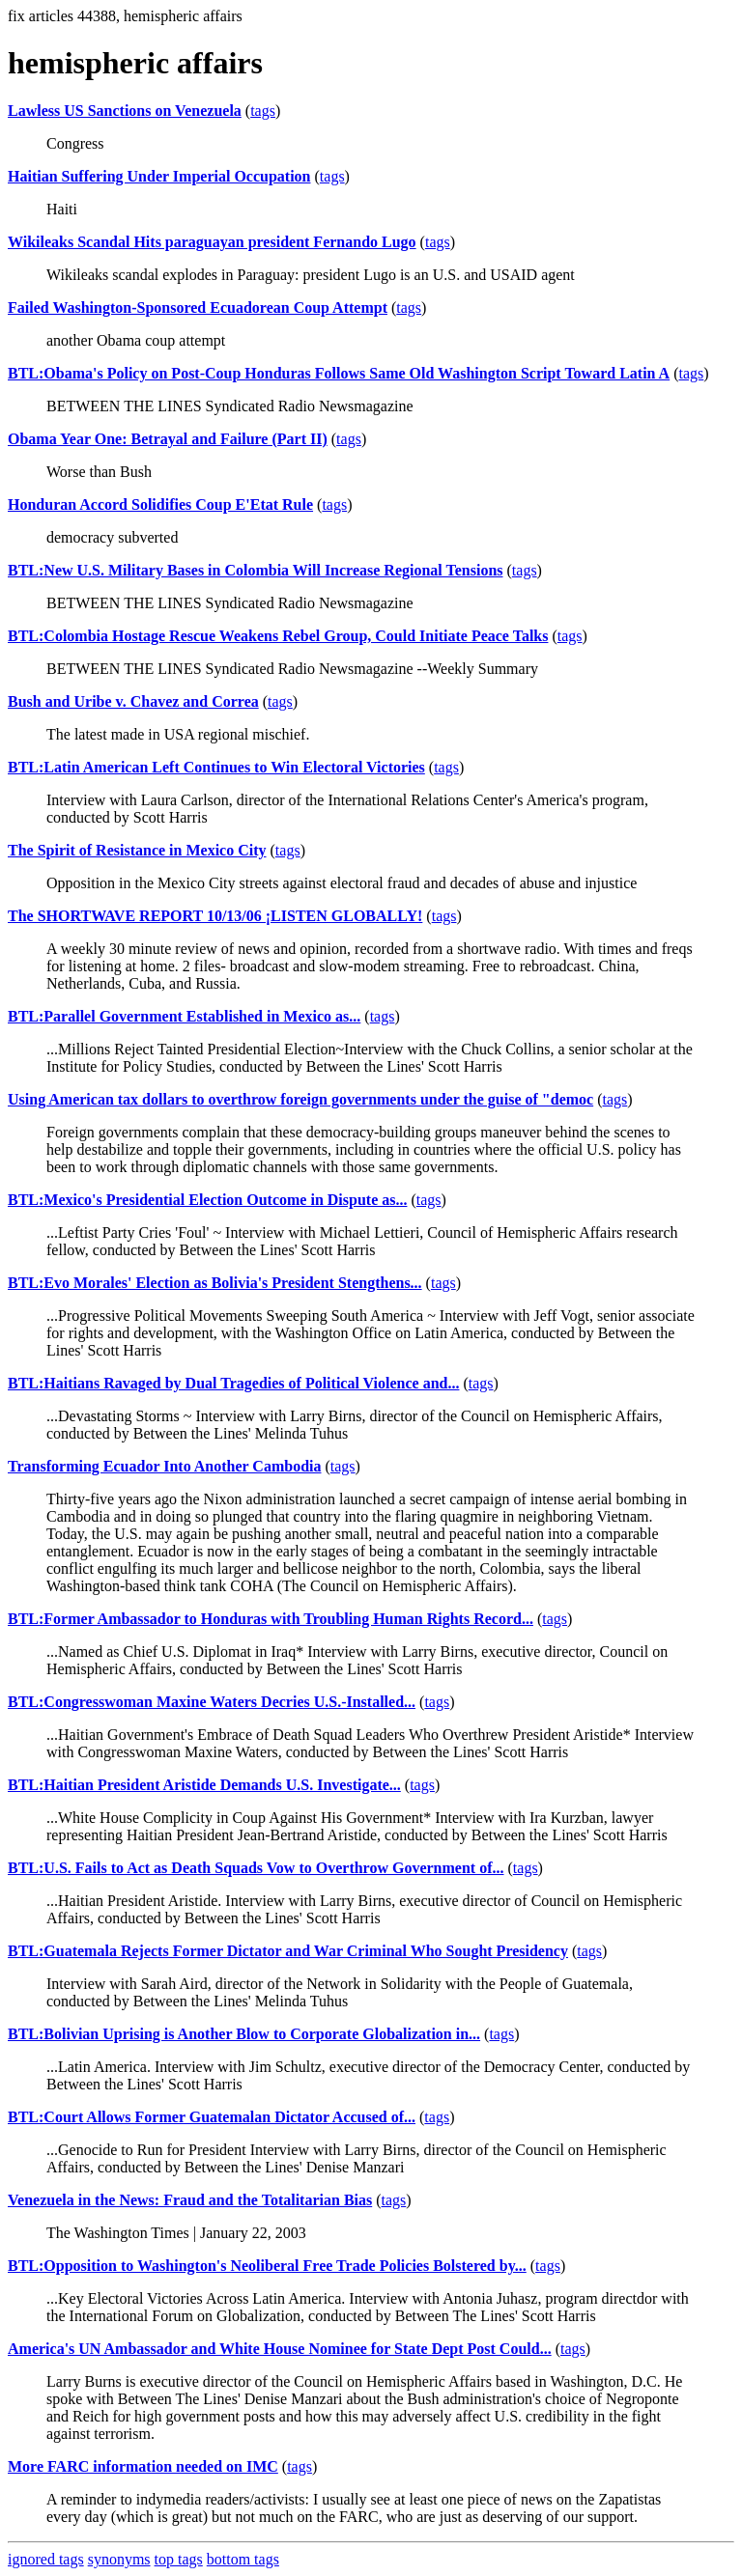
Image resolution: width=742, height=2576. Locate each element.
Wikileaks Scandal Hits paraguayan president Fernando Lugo (212, 242)
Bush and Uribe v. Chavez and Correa (133, 701)
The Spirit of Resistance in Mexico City (137, 850)
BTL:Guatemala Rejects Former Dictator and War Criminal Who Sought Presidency (288, 1951)
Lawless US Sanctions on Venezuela (125, 110)
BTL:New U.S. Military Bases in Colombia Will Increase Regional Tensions (255, 570)
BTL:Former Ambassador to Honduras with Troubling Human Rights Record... (270, 1618)
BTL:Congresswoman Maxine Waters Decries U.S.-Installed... (211, 1702)
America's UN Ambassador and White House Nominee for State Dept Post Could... (280, 2348)
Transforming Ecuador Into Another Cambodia (164, 1466)
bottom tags (243, 2559)
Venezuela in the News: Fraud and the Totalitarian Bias (190, 2200)
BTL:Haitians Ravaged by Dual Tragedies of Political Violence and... (233, 1383)
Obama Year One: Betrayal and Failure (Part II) (168, 439)
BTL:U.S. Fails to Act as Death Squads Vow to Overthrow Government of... (256, 1868)
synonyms (119, 2559)
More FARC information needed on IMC (143, 2466)
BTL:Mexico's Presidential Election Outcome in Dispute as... (207, 1199)
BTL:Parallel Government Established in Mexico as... (184, 1016)
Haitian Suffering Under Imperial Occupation (159, 176)
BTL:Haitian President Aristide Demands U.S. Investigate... (204, 1785)
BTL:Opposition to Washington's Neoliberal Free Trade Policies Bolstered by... (267, 2265)
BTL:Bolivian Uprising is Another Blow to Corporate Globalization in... (244, 2034)
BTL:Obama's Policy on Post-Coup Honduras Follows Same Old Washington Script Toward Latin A (339, 373)
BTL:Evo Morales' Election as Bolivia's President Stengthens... (215, 1282)
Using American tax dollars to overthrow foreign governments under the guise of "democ (300, 1099)
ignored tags (46, 2559)
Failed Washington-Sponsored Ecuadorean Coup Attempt (197, 307)
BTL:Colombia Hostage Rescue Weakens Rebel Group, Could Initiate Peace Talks (278, 636)
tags (262, 110)
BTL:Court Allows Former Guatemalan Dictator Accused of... (211, 2117)
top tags (179, 2559)
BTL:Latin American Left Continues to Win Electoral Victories (216, 767)
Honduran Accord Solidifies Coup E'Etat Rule (160, 504)
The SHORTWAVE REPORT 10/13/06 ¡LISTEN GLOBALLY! (215, 916)
